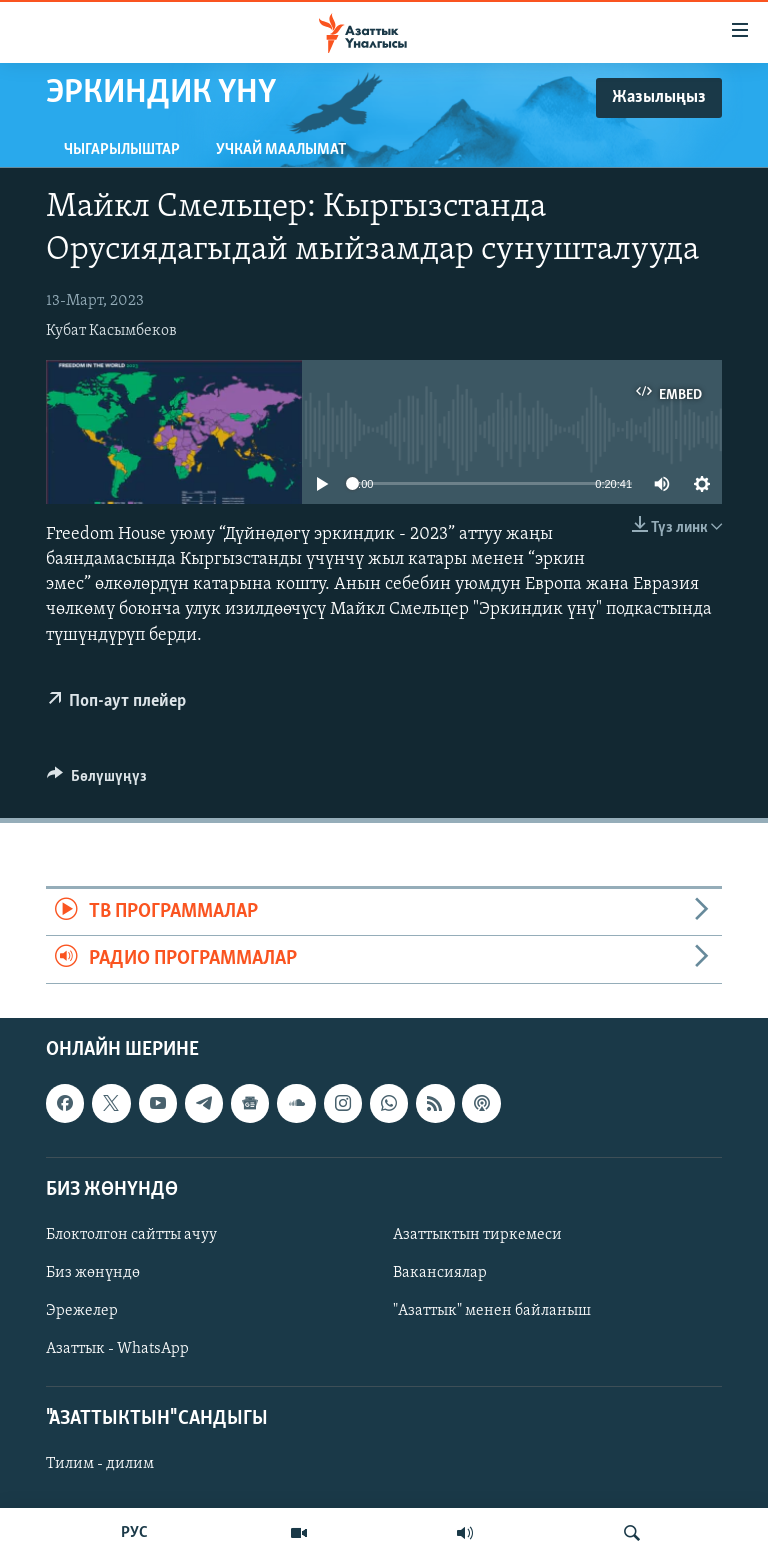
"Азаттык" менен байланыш (492, 1311)
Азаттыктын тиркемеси (477, 1235)
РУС (134, 1533)
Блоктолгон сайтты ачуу (131, 1235)
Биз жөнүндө (93, 1273)
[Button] (97, 781)
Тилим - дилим (100, 1464)
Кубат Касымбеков (111, 331)
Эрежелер (82, 1311)
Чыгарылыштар (122, 150)
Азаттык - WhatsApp (117, 1349)
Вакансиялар (440, 1273)
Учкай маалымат (281, 150)
